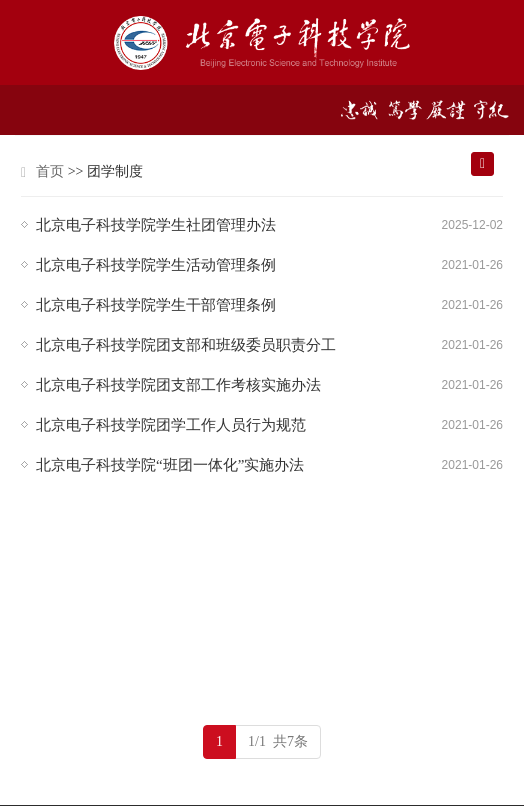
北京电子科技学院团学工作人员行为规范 (171, 425)
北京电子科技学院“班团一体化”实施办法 (170, 465)
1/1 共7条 (278, 741)
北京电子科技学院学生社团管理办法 (156, 225)
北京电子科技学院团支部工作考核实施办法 (178, 385)
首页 (50, 171)
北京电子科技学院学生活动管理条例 (156, 265)
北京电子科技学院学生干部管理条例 (156, 305)
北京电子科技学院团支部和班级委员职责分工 (186, 345)
